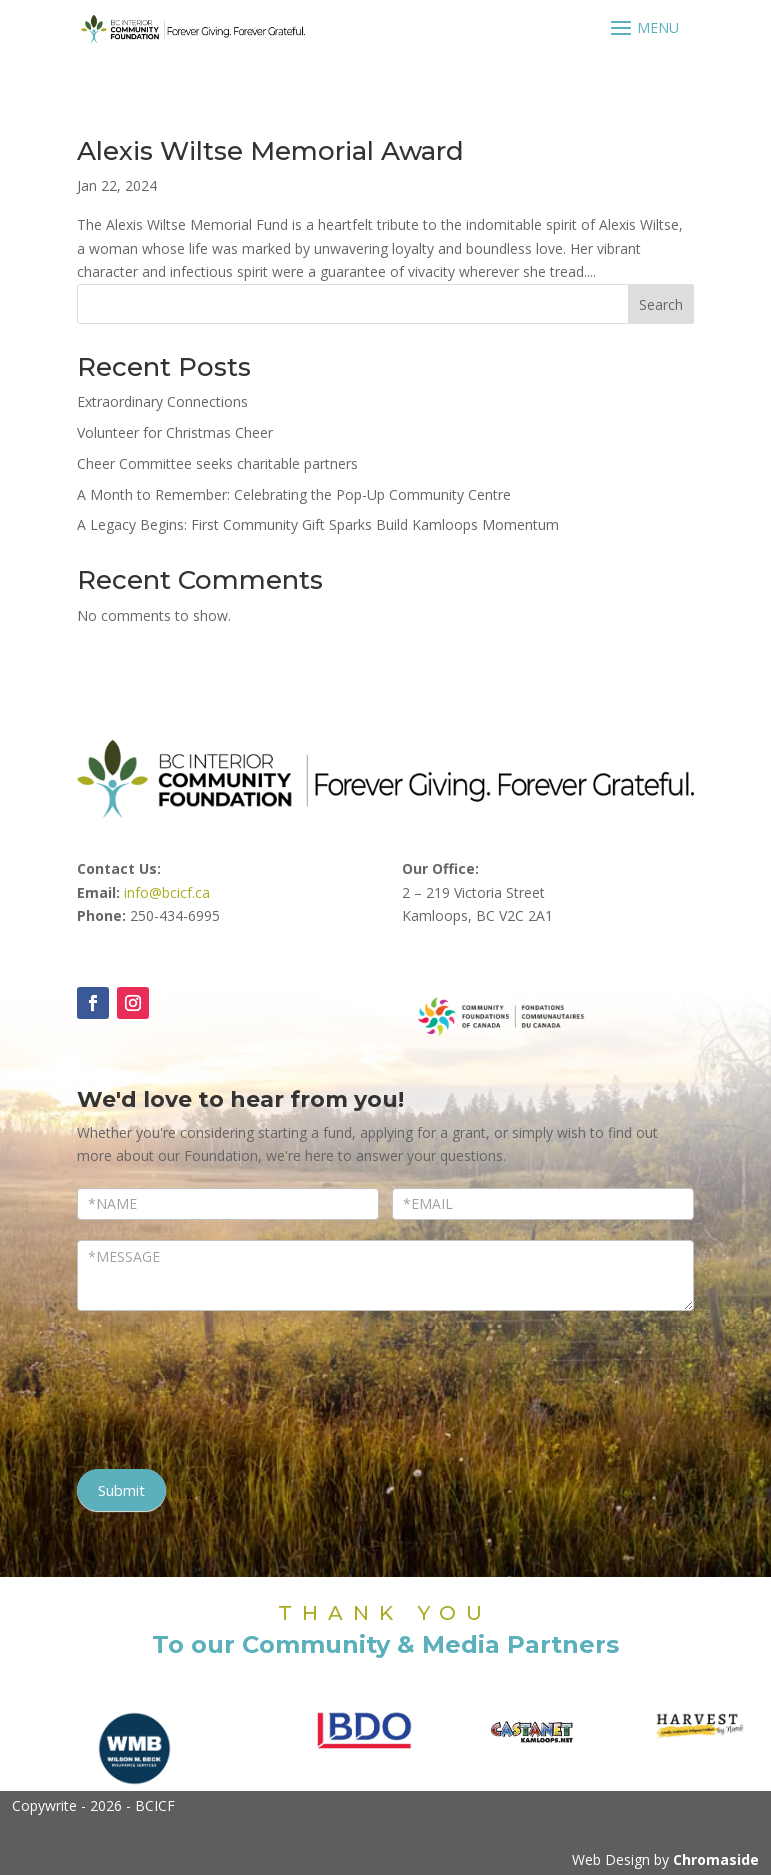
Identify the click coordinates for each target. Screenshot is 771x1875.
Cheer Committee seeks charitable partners (217, 463)
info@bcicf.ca (167, 892)
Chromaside (716, 1859)
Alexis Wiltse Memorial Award (270, 151)
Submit (121, 1490)
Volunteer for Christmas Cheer (175, 432)
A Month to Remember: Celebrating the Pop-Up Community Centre (294, 494)
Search (661, 304)
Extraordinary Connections (162, 401)
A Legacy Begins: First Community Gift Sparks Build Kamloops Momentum (318, 524)
